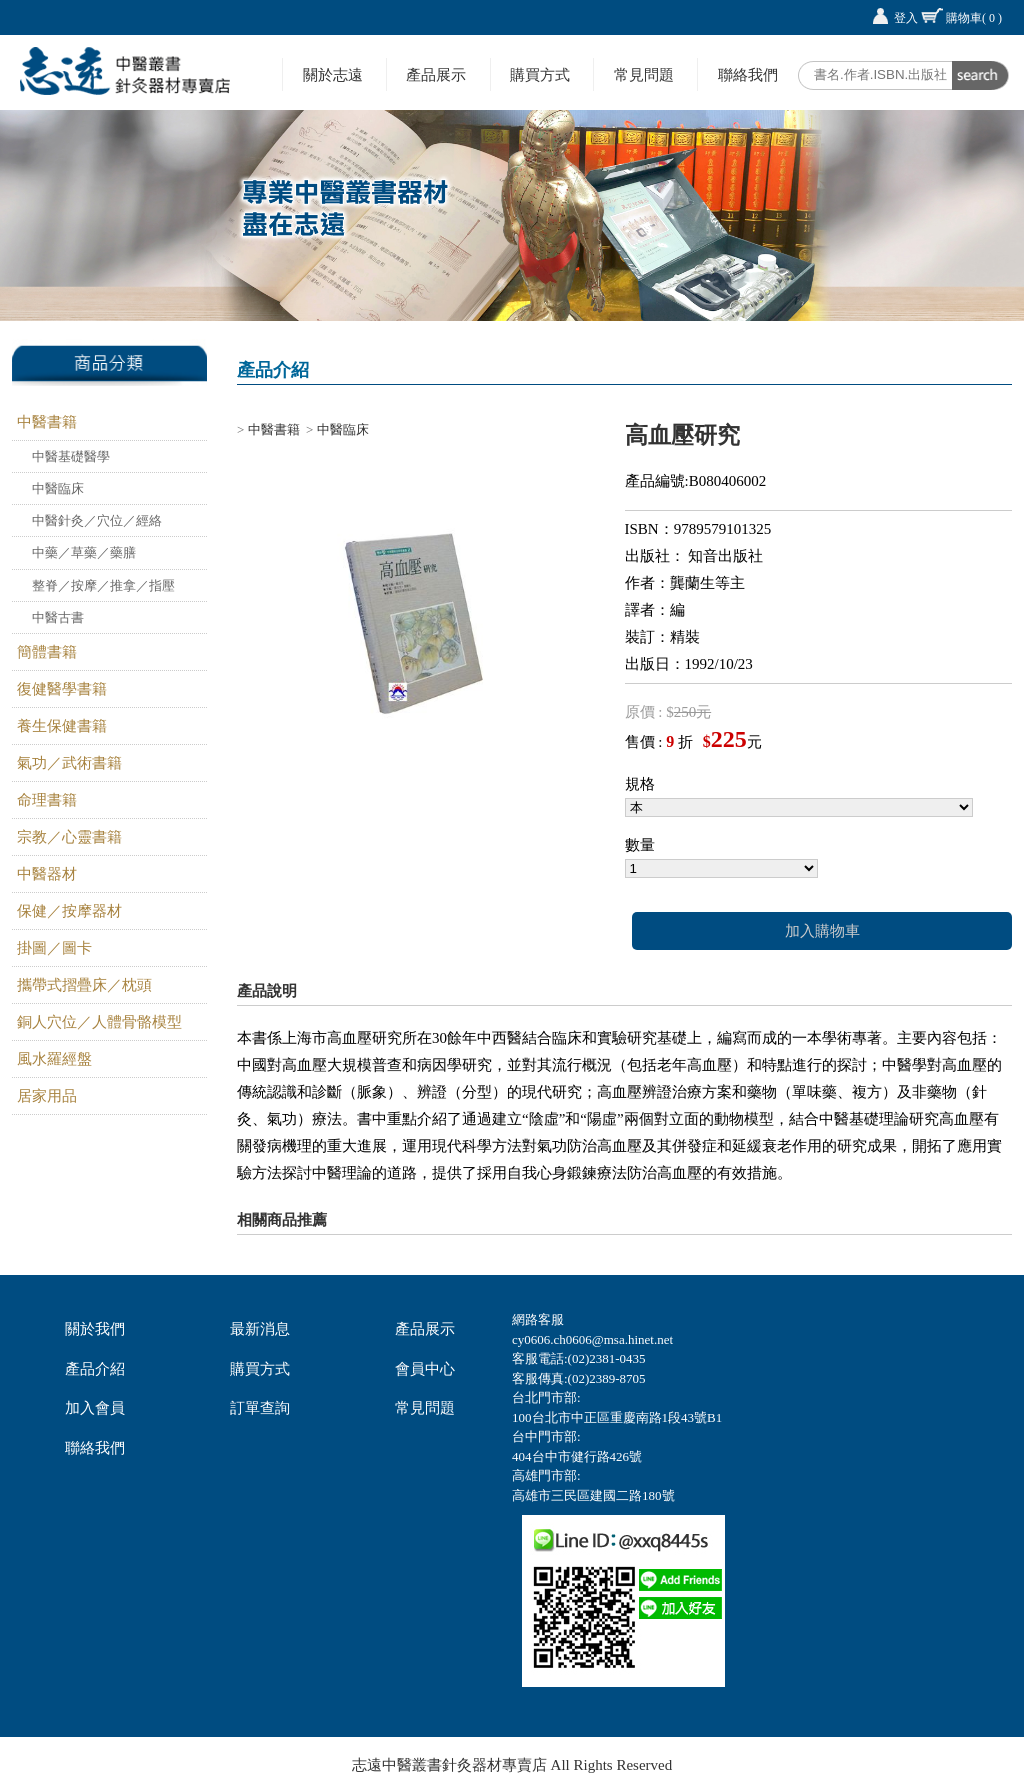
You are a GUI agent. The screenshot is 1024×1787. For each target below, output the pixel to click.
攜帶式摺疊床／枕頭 (84, 985)
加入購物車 (822, 931)
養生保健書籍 (62, 726)
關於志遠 (333, 74)
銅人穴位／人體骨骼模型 (99, 1022)
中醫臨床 (58, 488)
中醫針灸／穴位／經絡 (97, 520)
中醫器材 (47, 874)
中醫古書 (58, 617)
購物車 (974, 18)
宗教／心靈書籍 (69, 837)
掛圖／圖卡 (54, 948)
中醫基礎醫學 (71, 456)
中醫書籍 (47, 422)
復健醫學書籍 (62, 689)
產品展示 (436, 74)
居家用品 (47, 1096)
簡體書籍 (47, 652)
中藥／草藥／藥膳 (84, 552)
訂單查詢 (260, 1408)
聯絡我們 (748, 74)
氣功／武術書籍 (69, 763)
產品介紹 (95, 1369)
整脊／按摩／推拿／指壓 (103, 585)
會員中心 (425, 1369)
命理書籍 (47, 800)
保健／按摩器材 (69, 911)
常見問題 (644, 74)
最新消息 (260, 1329)
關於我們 (95, 1329)
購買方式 (540, 74)
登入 (906, 18)
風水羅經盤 (54, 1059)
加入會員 (95, 1408)
